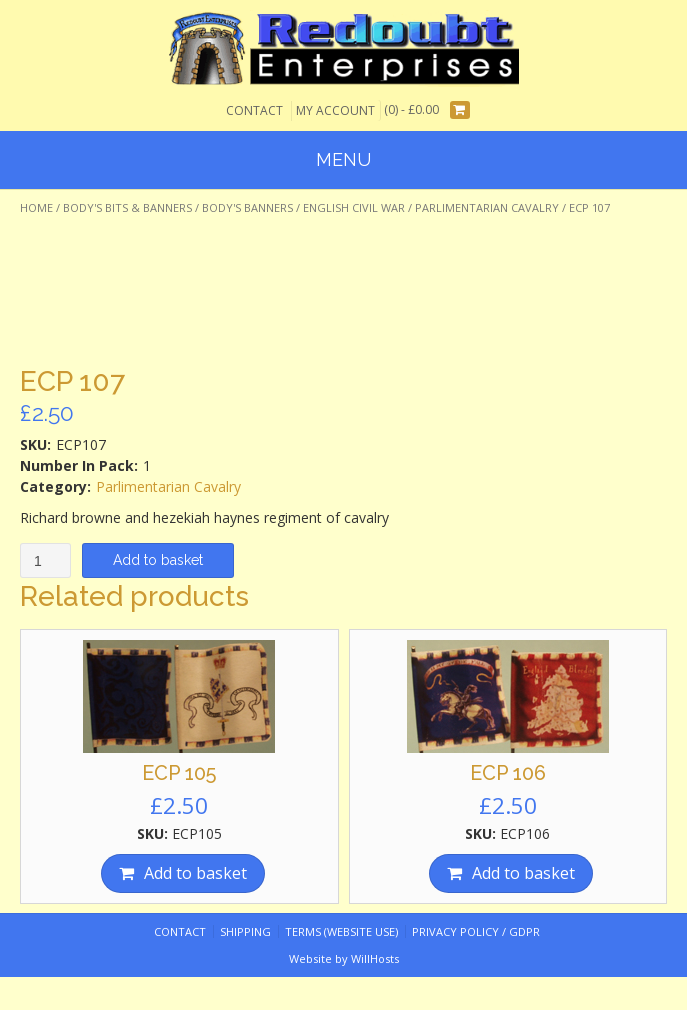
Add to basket (158, 560)
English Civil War (354, 207)
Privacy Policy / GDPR (476, 931)
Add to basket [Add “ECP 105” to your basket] (195, 873)
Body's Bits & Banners (127, 207)
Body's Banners (247, 207)
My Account (335, 110)
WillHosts (375, 958)
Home (36, 207)
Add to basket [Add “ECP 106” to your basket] (523, 873)
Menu (343, 159)
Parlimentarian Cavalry (487, 207)
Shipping (245, 931)
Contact (254, 110)
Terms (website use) (341, 931)
